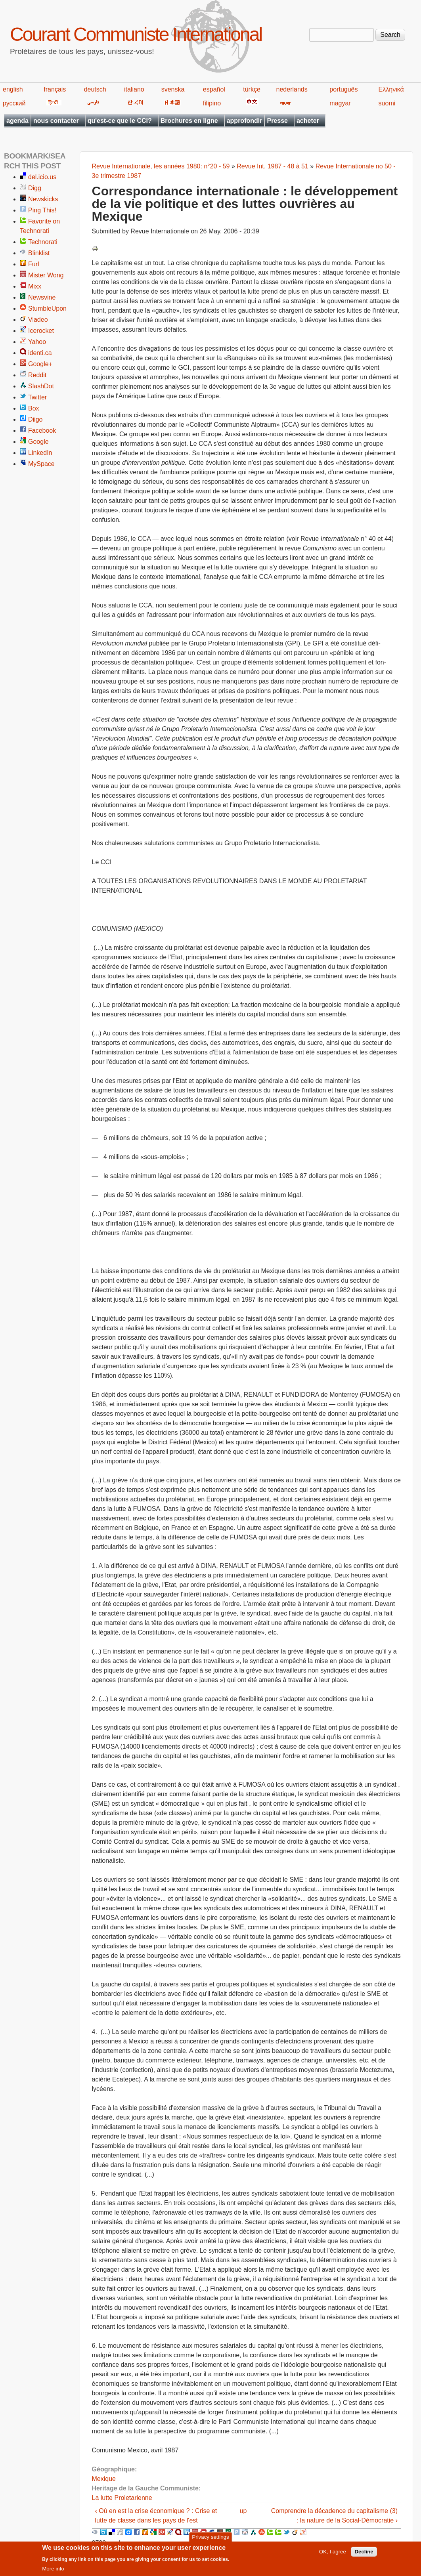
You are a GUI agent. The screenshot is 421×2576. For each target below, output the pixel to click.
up (243, 2510)
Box (33, 408)
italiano (134, 89)
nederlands (292, 89)
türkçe (251, 89)
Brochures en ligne (189, 120)
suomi (387, 103)
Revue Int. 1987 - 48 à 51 (272, 166)
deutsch (95, 89)
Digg (34, 188)
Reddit (37, 375)
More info (53, 2569)
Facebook (42, 430)
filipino (212, 103)
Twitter (37, 397)
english (13, 89)
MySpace (41, 463)
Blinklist (39, 253)
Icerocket (41, 330)
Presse (277, 120)
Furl (33, 264)
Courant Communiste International (136, 34)
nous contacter (56, 120)
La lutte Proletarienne (122, 2497)
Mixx (34, 286)
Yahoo (37, 341)
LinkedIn (40, 452)
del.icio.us (42, 177)
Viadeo (38, 319)
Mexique (104, 2478)
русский (14, 103)
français (55, 89)
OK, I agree (332, 2552)
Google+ (40, 364)
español (214, 89)
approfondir (244, 120)
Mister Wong (46, 275)
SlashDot (41, 386)
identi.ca (40, 352)
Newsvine (41, 297)
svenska (173, 89)
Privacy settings (210, 2537)
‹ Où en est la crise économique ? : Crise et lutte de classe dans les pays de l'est (156, 2515)
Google (38, 441)
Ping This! (42, 210)
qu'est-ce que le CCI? (120, 120)
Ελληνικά (391, 89)
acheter (308, 120)
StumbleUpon (47, 308)
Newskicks (43, 199)
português (343, 89)
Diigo (35, 419)
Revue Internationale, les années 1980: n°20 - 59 (161, 166)
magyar (339, 103)
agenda (17, 120)
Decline (363, 2552)
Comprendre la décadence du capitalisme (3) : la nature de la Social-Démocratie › (334, 2515)
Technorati (42, 242)
